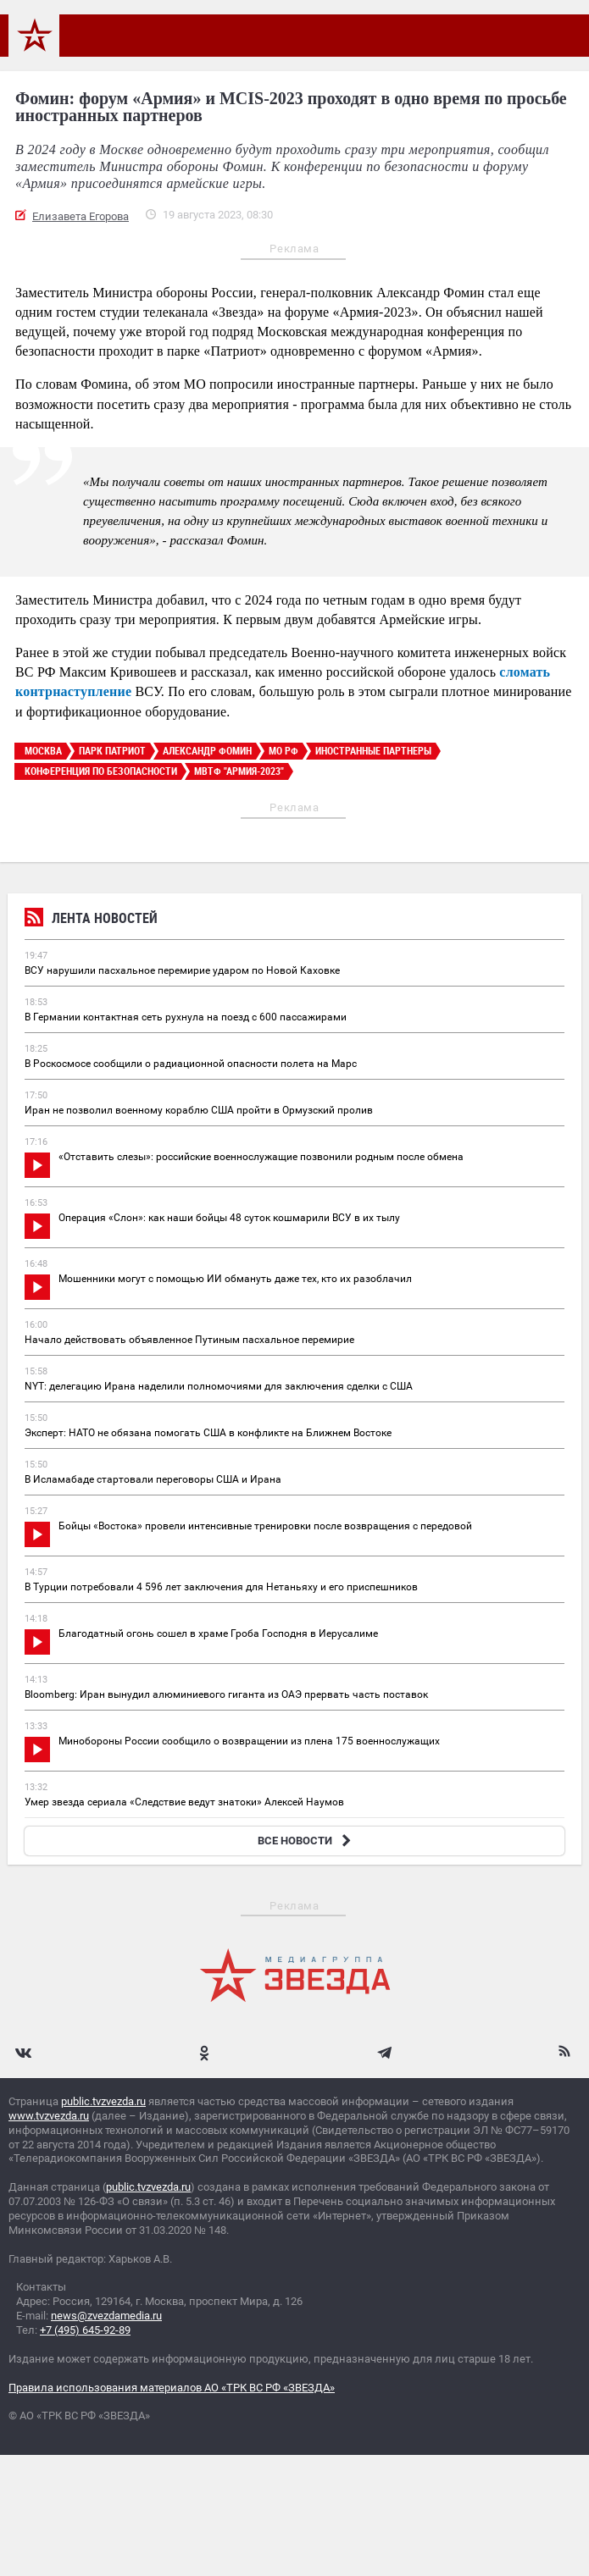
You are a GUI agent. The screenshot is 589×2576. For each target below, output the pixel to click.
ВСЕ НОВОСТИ (306, 1840)
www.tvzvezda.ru (48, 2115)
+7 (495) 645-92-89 (85, 2330)
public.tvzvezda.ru (103, 2101)
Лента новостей (91, 920)
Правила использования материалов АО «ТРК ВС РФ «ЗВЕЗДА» (171, 2387)
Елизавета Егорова (80, 216)
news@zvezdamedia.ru (106, 2315)
